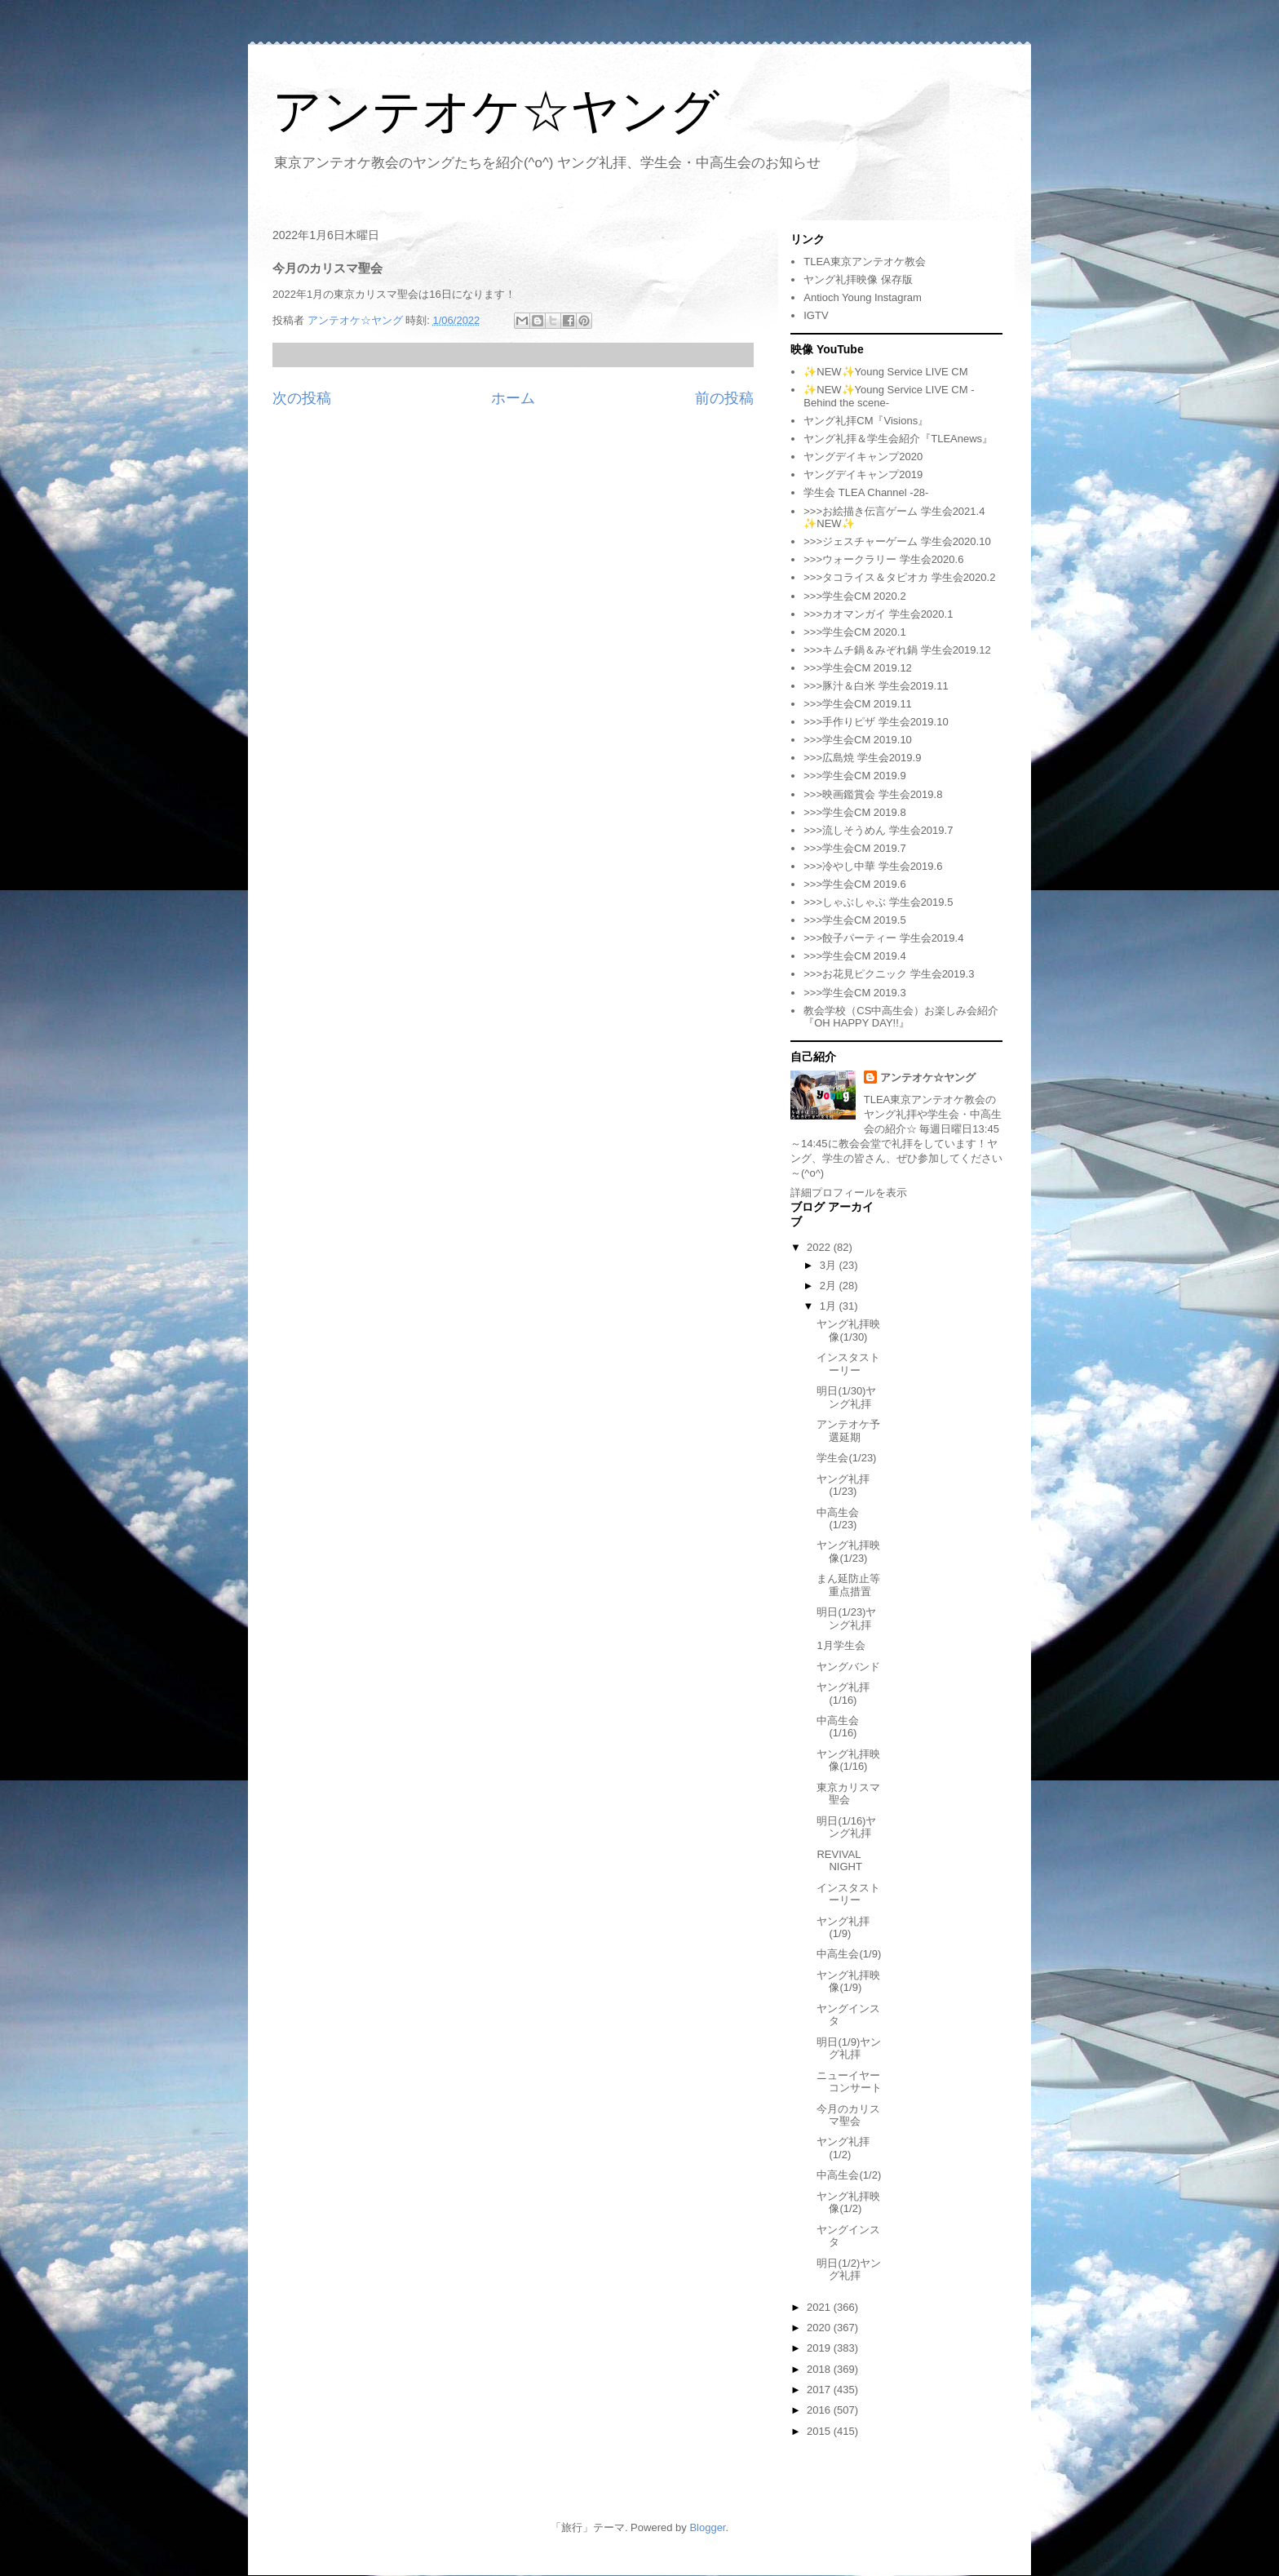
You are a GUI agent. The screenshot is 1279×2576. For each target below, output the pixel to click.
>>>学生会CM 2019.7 (854, 848)
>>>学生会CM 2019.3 (854, 993)
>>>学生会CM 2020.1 (854, 632)
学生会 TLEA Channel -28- (865, 492)
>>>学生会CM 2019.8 (854, 812)
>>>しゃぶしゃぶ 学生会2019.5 (878, 902)
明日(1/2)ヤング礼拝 (849, 2269)
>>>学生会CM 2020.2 (854, 596)
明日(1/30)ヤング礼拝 (846, 1397)
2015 (820, 2431)
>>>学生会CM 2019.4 (854, 956)
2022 (820, 1247)
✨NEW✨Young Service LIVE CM (885, 372)
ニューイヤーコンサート (849, 2082)
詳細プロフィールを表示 (848, 1192)
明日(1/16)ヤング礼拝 (846, 1827)
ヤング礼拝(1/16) (843, 1693)
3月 (829, 1265)
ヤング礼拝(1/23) (843, 1485)
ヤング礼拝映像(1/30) (848, 1330)
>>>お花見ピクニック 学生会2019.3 (888, 974)
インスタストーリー (848, 1364)
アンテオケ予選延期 (848, 1430)
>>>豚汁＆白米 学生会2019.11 (875, 686)
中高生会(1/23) (838, 1519)
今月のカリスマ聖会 (848, 2115)
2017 (820, 2389)
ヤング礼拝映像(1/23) (848, 1551)
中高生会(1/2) (849, 2175)
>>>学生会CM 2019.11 (857, 704)
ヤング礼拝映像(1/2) (848, 2202)
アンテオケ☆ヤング (495, 111)
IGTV (815, 315)
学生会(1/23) (846, 1458)
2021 (820, 2307)
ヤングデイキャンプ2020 (863, 456)
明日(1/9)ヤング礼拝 (849, 2048)
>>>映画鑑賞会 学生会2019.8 (872, 794)
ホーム (513, 398)
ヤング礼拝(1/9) (843, 1927)
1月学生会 (841, 1645)
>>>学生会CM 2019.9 (854, 775)
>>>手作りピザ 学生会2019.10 (875, 722)
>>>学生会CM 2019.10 (857, 740)
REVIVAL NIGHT (839, 1860)
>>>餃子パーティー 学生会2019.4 (883, 938)
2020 (820, 2327)
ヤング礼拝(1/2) (843, 2148)
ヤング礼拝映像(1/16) (848, 1760)
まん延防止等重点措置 (848, 1585)
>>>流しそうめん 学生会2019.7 (878, 830)
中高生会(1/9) (849, 1954)
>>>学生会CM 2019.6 (854, 884)
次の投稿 (301, 398)
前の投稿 (724, 398)
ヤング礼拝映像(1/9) (848, 1981)
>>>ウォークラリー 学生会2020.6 (883, 559)
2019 (820, 2348)
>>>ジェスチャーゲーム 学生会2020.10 (896, 541)
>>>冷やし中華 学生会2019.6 (872, 866)
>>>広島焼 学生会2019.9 (862, 758)
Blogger (707, 2527)
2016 (820, 2410)
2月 (829, 1285)
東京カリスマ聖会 (848, 1794)
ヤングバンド (848, 1666)
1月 (829, 1306)
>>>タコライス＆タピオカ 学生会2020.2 (899, 577)
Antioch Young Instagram (862, 297)
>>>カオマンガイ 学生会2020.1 (878, 614)
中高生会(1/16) (838, 1727)
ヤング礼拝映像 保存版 (858, 279)
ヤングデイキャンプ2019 (863, 474)
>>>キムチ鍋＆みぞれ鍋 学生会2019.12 (896, 650)
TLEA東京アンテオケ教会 (864, 261)
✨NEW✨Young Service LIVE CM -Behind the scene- (888, 396)
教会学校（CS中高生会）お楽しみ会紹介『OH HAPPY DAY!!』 (900, 1017)
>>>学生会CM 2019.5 (854, 920)
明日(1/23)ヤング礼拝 (846, 1618)
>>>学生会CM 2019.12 (857, 668)
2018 (820, 2369)
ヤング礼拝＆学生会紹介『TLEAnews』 (898, 438)
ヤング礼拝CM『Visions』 (865, 421)
